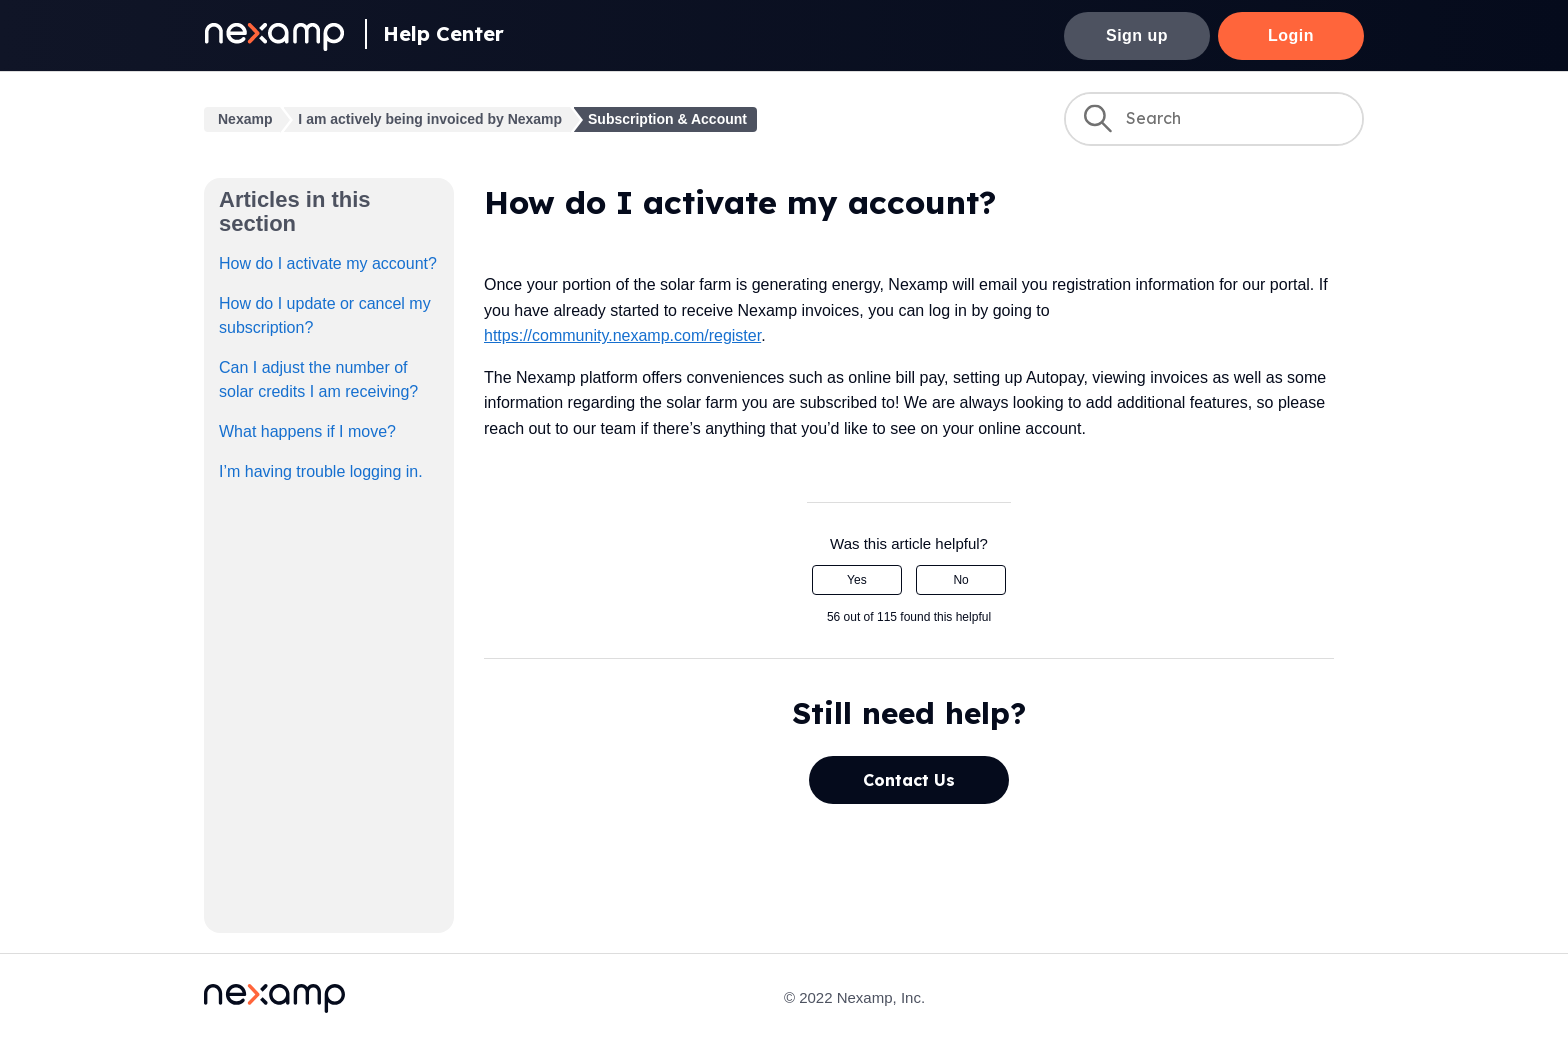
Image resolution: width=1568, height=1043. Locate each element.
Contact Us (909, 780)
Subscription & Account (667, 119)
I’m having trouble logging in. (321, 471)
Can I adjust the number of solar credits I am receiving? (318, 379)
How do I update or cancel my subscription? (325, 315)
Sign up (1137, 35)
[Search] (1214, 119)
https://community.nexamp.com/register (622, 335)
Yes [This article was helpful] (857, 580)
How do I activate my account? (328, 263)
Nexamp (245, 119)
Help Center (443, 33)
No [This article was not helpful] (960, 580)
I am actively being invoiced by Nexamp (430, 119)
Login (1291, 35)
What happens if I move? (307, 431)
